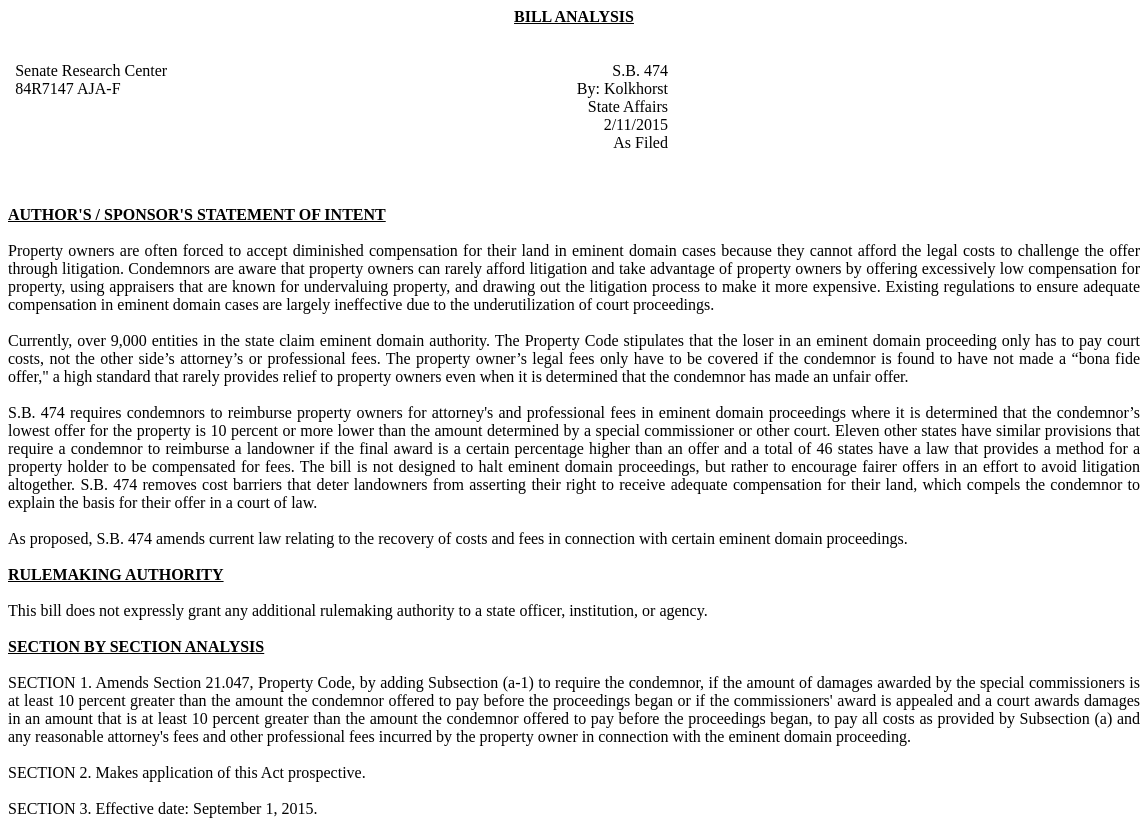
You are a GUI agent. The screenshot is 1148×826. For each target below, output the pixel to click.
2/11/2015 (636, 124)
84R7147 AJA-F (67, 88)
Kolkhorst (636, 88)
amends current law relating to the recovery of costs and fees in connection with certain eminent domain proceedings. (532, 538)
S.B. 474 (640, 70)
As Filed (640, 142)
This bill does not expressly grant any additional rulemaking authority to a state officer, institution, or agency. (358, 610)
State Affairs (628, 106)
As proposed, (50, 538)
